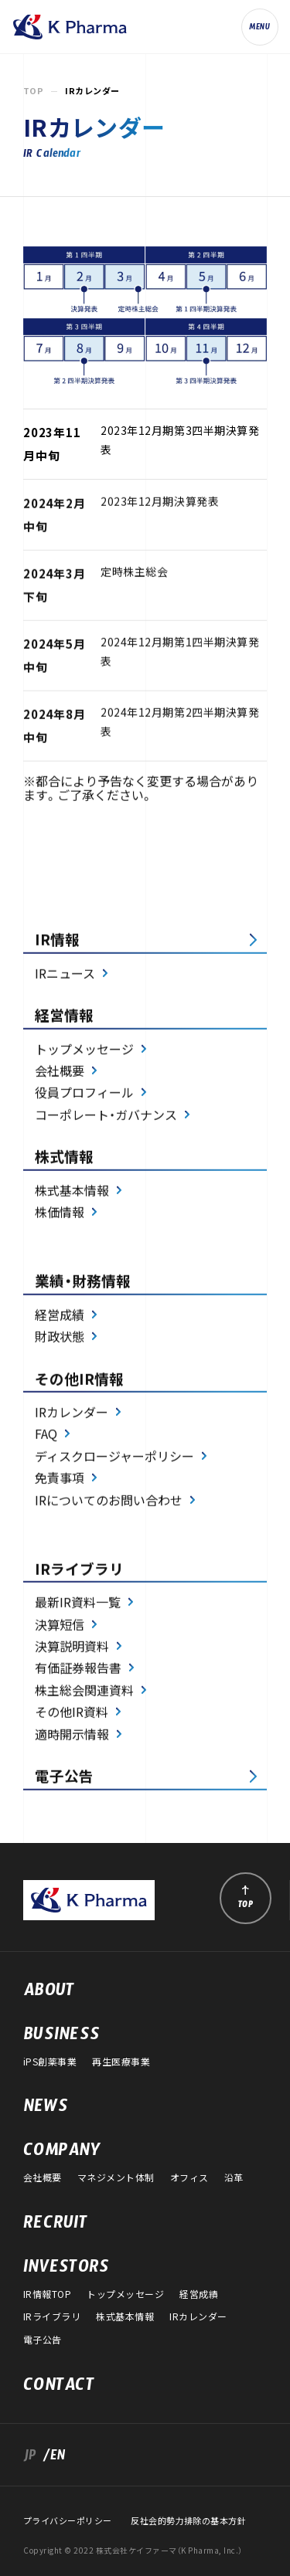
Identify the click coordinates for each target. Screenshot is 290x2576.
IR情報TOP (47, 2294)
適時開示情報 (72, 1735)
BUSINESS (61, 2038)
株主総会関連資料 (84, 1691)
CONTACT (58, 2388)
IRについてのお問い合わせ (109, 1501)
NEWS (45, 2109)
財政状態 (59, 1338)
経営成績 (59, 1316)
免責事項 (59, 1480)
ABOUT (48, 1994)
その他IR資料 (71, 1714)
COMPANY (62, 2153)
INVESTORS (66, 2270)
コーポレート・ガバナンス (106, 1116)
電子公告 (64, 1777)
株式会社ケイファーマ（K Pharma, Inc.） (70, 27)
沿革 (234, 2177)
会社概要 (59, 1072)
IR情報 (57, 941)
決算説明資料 (72, 1647)
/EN (51, 2458)
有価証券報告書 (78, 1670)
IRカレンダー (71, 1413)
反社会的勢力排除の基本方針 (188, 2520)
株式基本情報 (72, 1192)
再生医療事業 (121, 2062)
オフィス (189, 2177)
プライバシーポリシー (67, 2520)
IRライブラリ (51, 2316)
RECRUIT (55, 2226)
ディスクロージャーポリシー (114, 1457)
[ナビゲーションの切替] (259, 27)
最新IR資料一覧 (78, 1604)
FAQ (46, 1436)
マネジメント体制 (116, 2177)
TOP (33, 91)
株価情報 (59, 1213)
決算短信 (59, 1626)
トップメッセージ (84, 1050)
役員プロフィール (84, 1094)
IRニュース (65, 975)
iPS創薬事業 (50, 2062)
